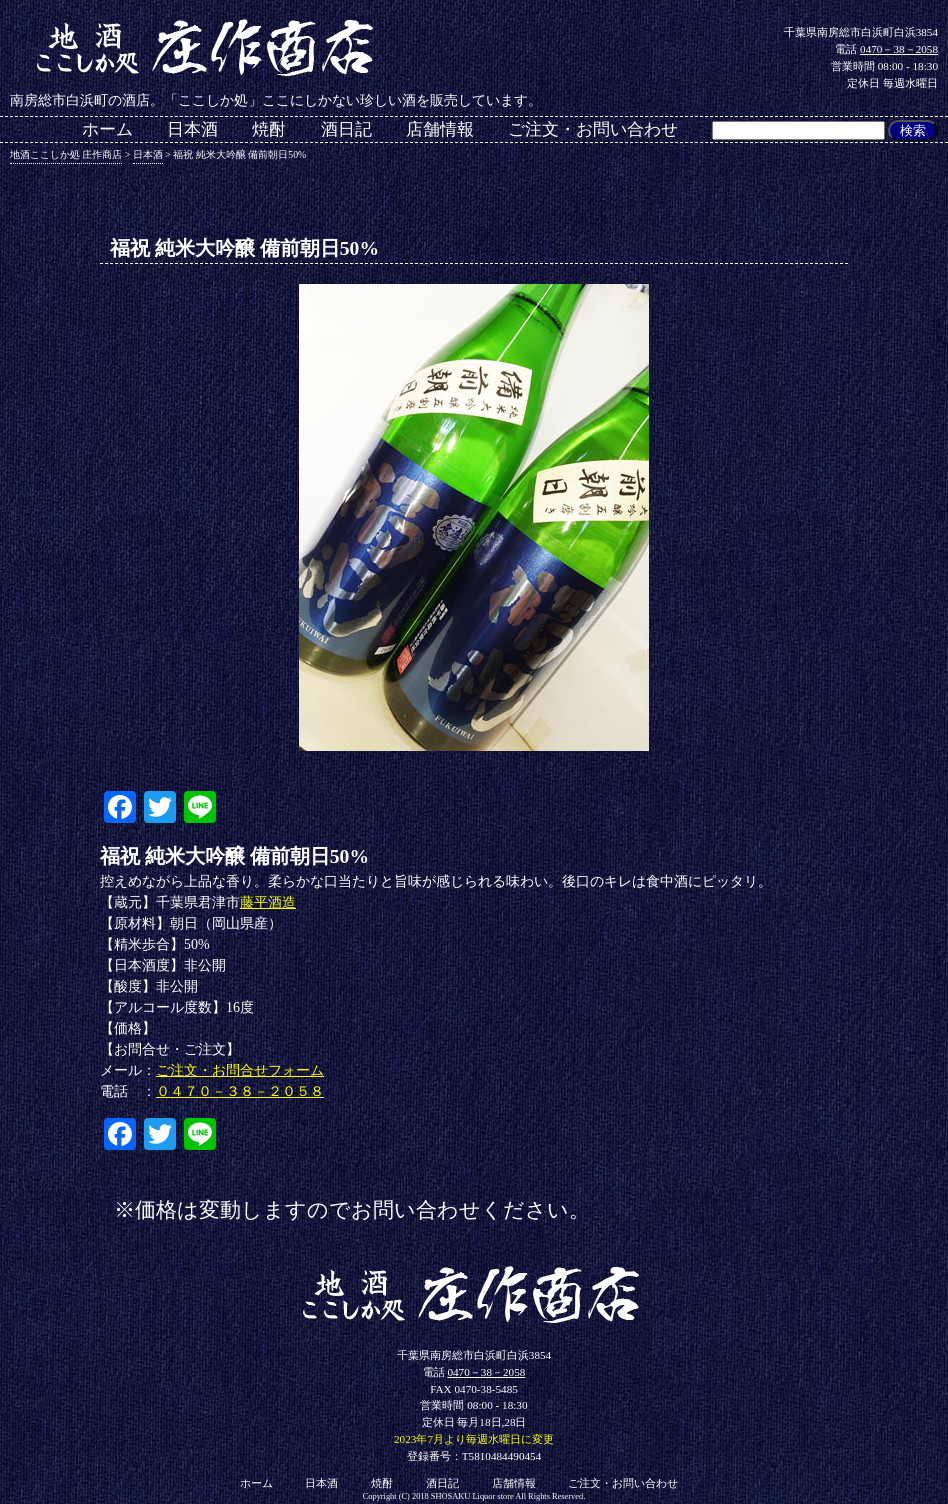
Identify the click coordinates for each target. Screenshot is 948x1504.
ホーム (107, 130)
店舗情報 (440, 130)
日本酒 (192, 130)
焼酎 (269, 130)
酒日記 (346, 130)
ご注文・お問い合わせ (593, 130)
